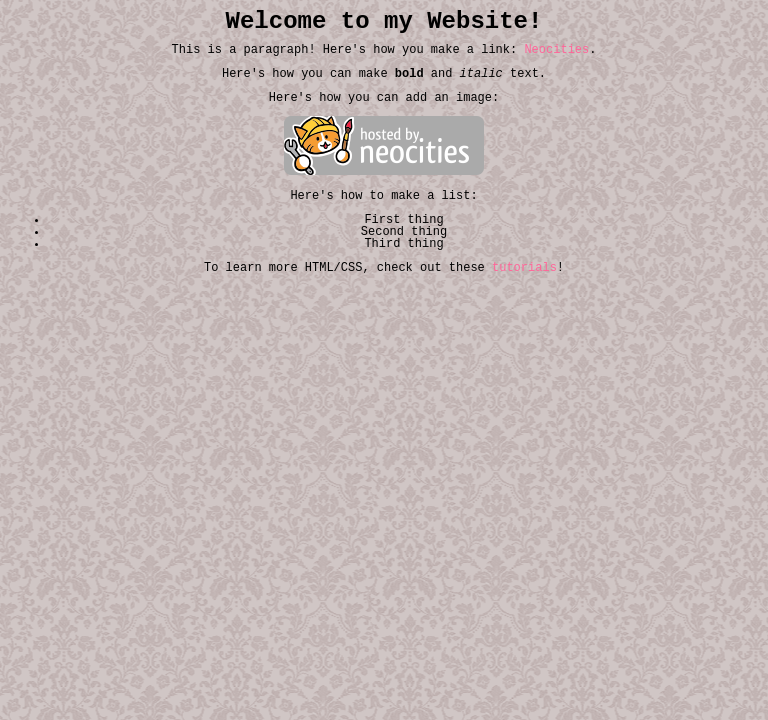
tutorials (524, 268)
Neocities (556, 50)
